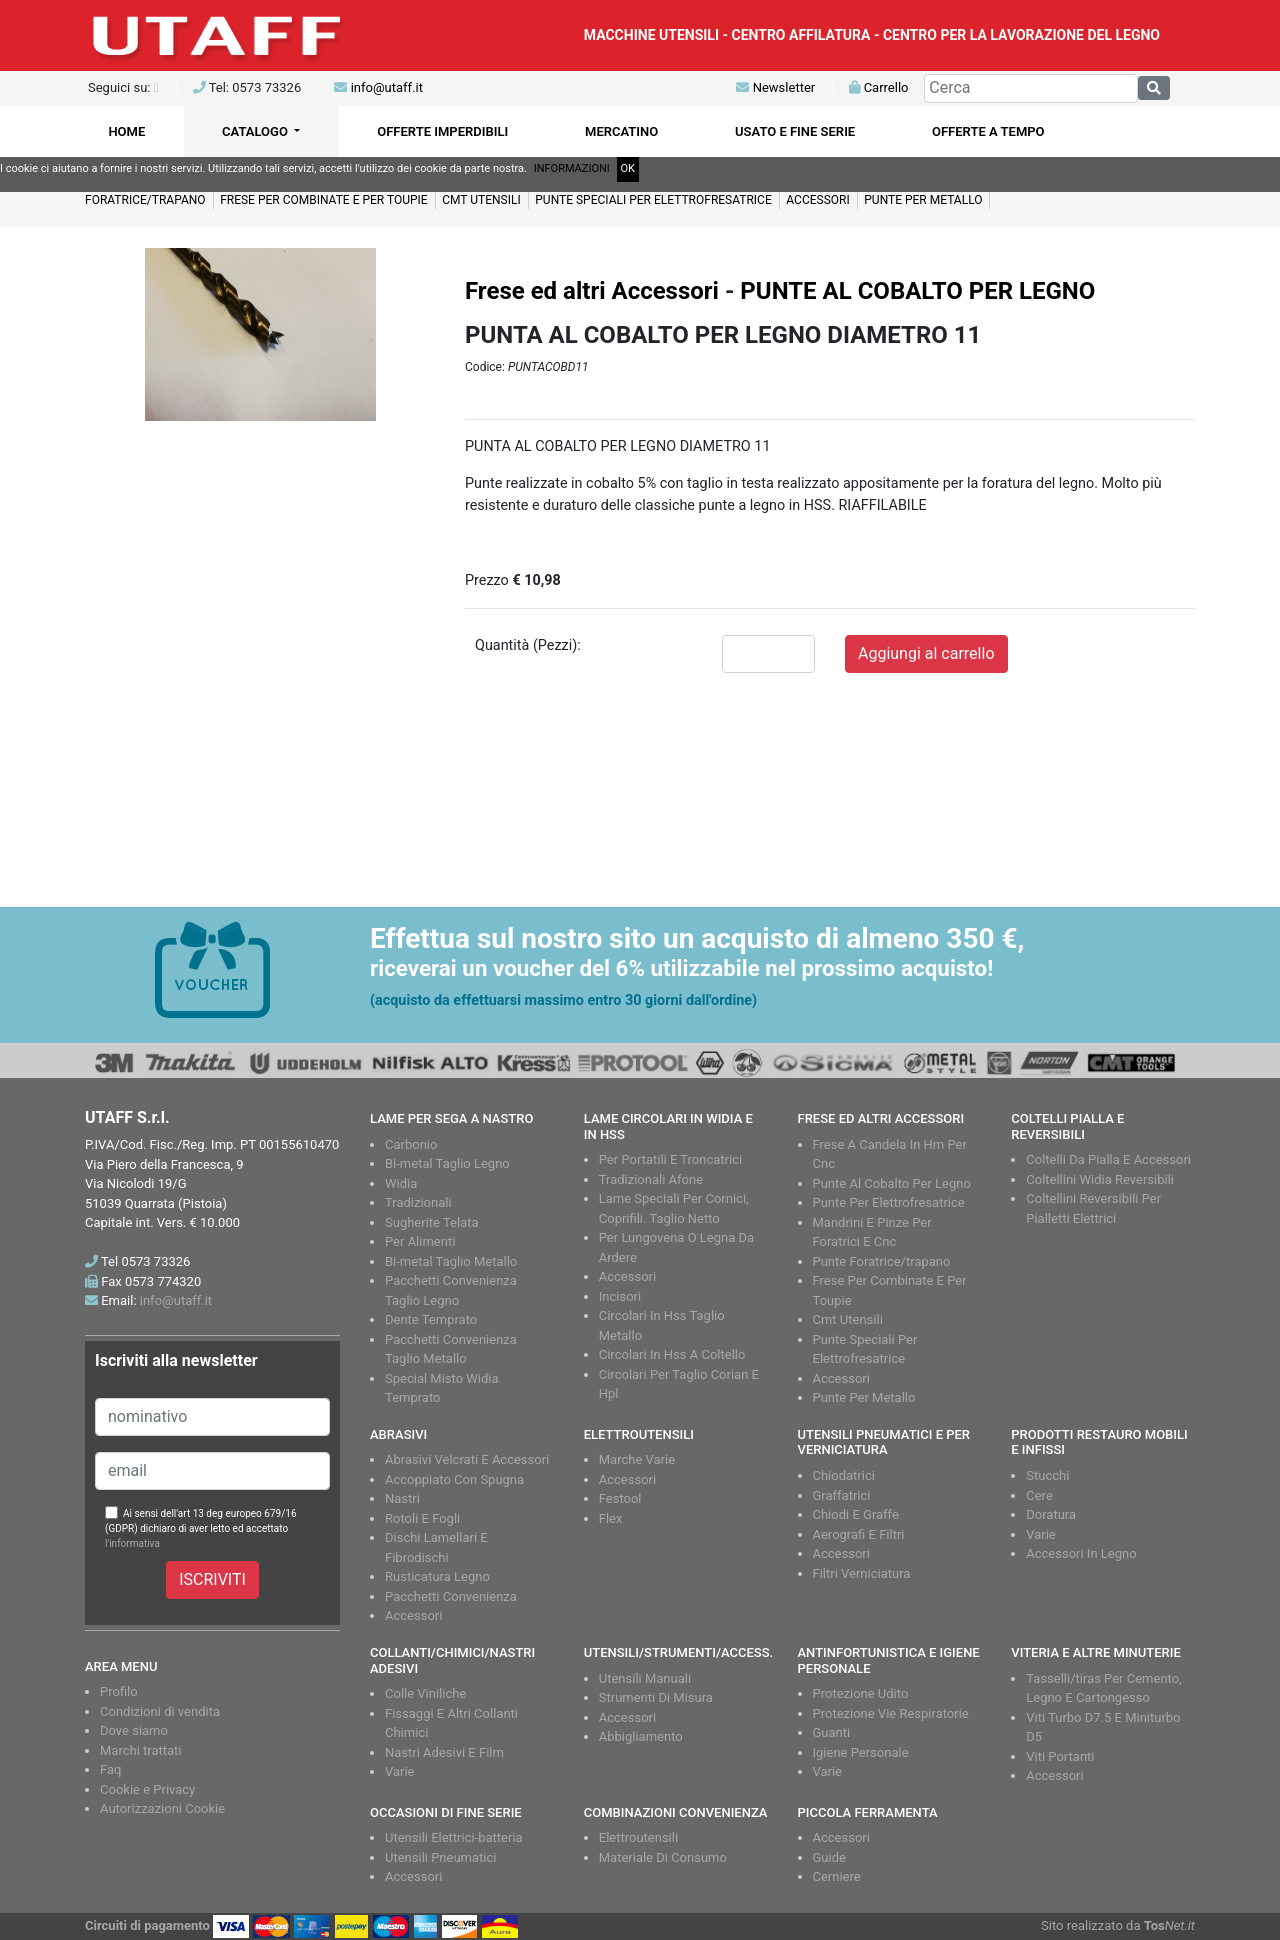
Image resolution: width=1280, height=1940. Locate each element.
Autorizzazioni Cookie (162, 1808)
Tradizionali (418, 1202)
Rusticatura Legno (437, 1576)
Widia (401, 1183)
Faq (110, 1769)
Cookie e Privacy (147, 1789)
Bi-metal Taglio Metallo (451, 1261)
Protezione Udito (861, 1693)
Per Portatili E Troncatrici (670, 1159)
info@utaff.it (387, 87)
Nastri (402, 1498)
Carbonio (411, 1144)
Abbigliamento (641, 1736)
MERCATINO (621, 131)
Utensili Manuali (645, 1678)
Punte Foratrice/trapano (882, 1261)
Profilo (119, 1691)
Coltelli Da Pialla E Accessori (1108, 1159)
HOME (126, 131)
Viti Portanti (1060, 1756)
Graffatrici (842, 1495)
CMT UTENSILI (481, 200)
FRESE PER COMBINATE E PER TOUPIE (324, 200)
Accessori (627, 1276)
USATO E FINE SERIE (795, 131)
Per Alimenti (420, 1241)
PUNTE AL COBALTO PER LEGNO (917, 291)
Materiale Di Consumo (663, 1857)
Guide (829, 1857)
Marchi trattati (141, 1750)
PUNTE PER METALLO (923, 200)
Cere (1039, 1495)
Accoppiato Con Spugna (454, 1479)
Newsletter (775, 87)
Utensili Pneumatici (440, 1857)
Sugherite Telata (432, 1222)
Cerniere (837, 1876)
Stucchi (1047, 1475)
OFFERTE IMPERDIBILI (442, 131)
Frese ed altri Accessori (592, 291)
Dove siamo (134, 1730)
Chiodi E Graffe (856, 1514)
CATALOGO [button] (256, 131)
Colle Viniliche (425, 1693)
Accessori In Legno (1081, 1553)
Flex (611, 1518)
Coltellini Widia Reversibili (1100, 1179)
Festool (620, 1498)
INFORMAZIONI (572, 168)
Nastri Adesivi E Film (444, 1752)
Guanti (832, 1732)
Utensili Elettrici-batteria (454, 1837)
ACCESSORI (817, 200)
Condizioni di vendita (160, 1711)
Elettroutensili (638, 1837)
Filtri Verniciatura (862, 1573)
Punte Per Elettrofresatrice (889, 1202)
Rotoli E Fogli (422, 1518)
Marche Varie (637, 1459)
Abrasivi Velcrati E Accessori (467, 1459)
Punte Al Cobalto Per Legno (892, 1183)
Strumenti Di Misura (656, 1697)
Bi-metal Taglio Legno (447, 1163)
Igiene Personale (861, 1752)
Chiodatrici (844, 1475)
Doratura (1051, 1514)
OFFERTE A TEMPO (988, 131)
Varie (1041, 1534)
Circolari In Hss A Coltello (672, 1354)
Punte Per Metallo (864, 1397)
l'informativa (132, 1543)
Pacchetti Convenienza (451, 1596)
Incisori (620, 1296)
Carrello (878, 87)
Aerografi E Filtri (859, 1534)
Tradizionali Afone (651, 1179)
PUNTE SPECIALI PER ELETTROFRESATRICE (653, 200)
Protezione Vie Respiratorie (891, 1713)
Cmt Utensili (848, 1319)
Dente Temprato (431, 1319)
